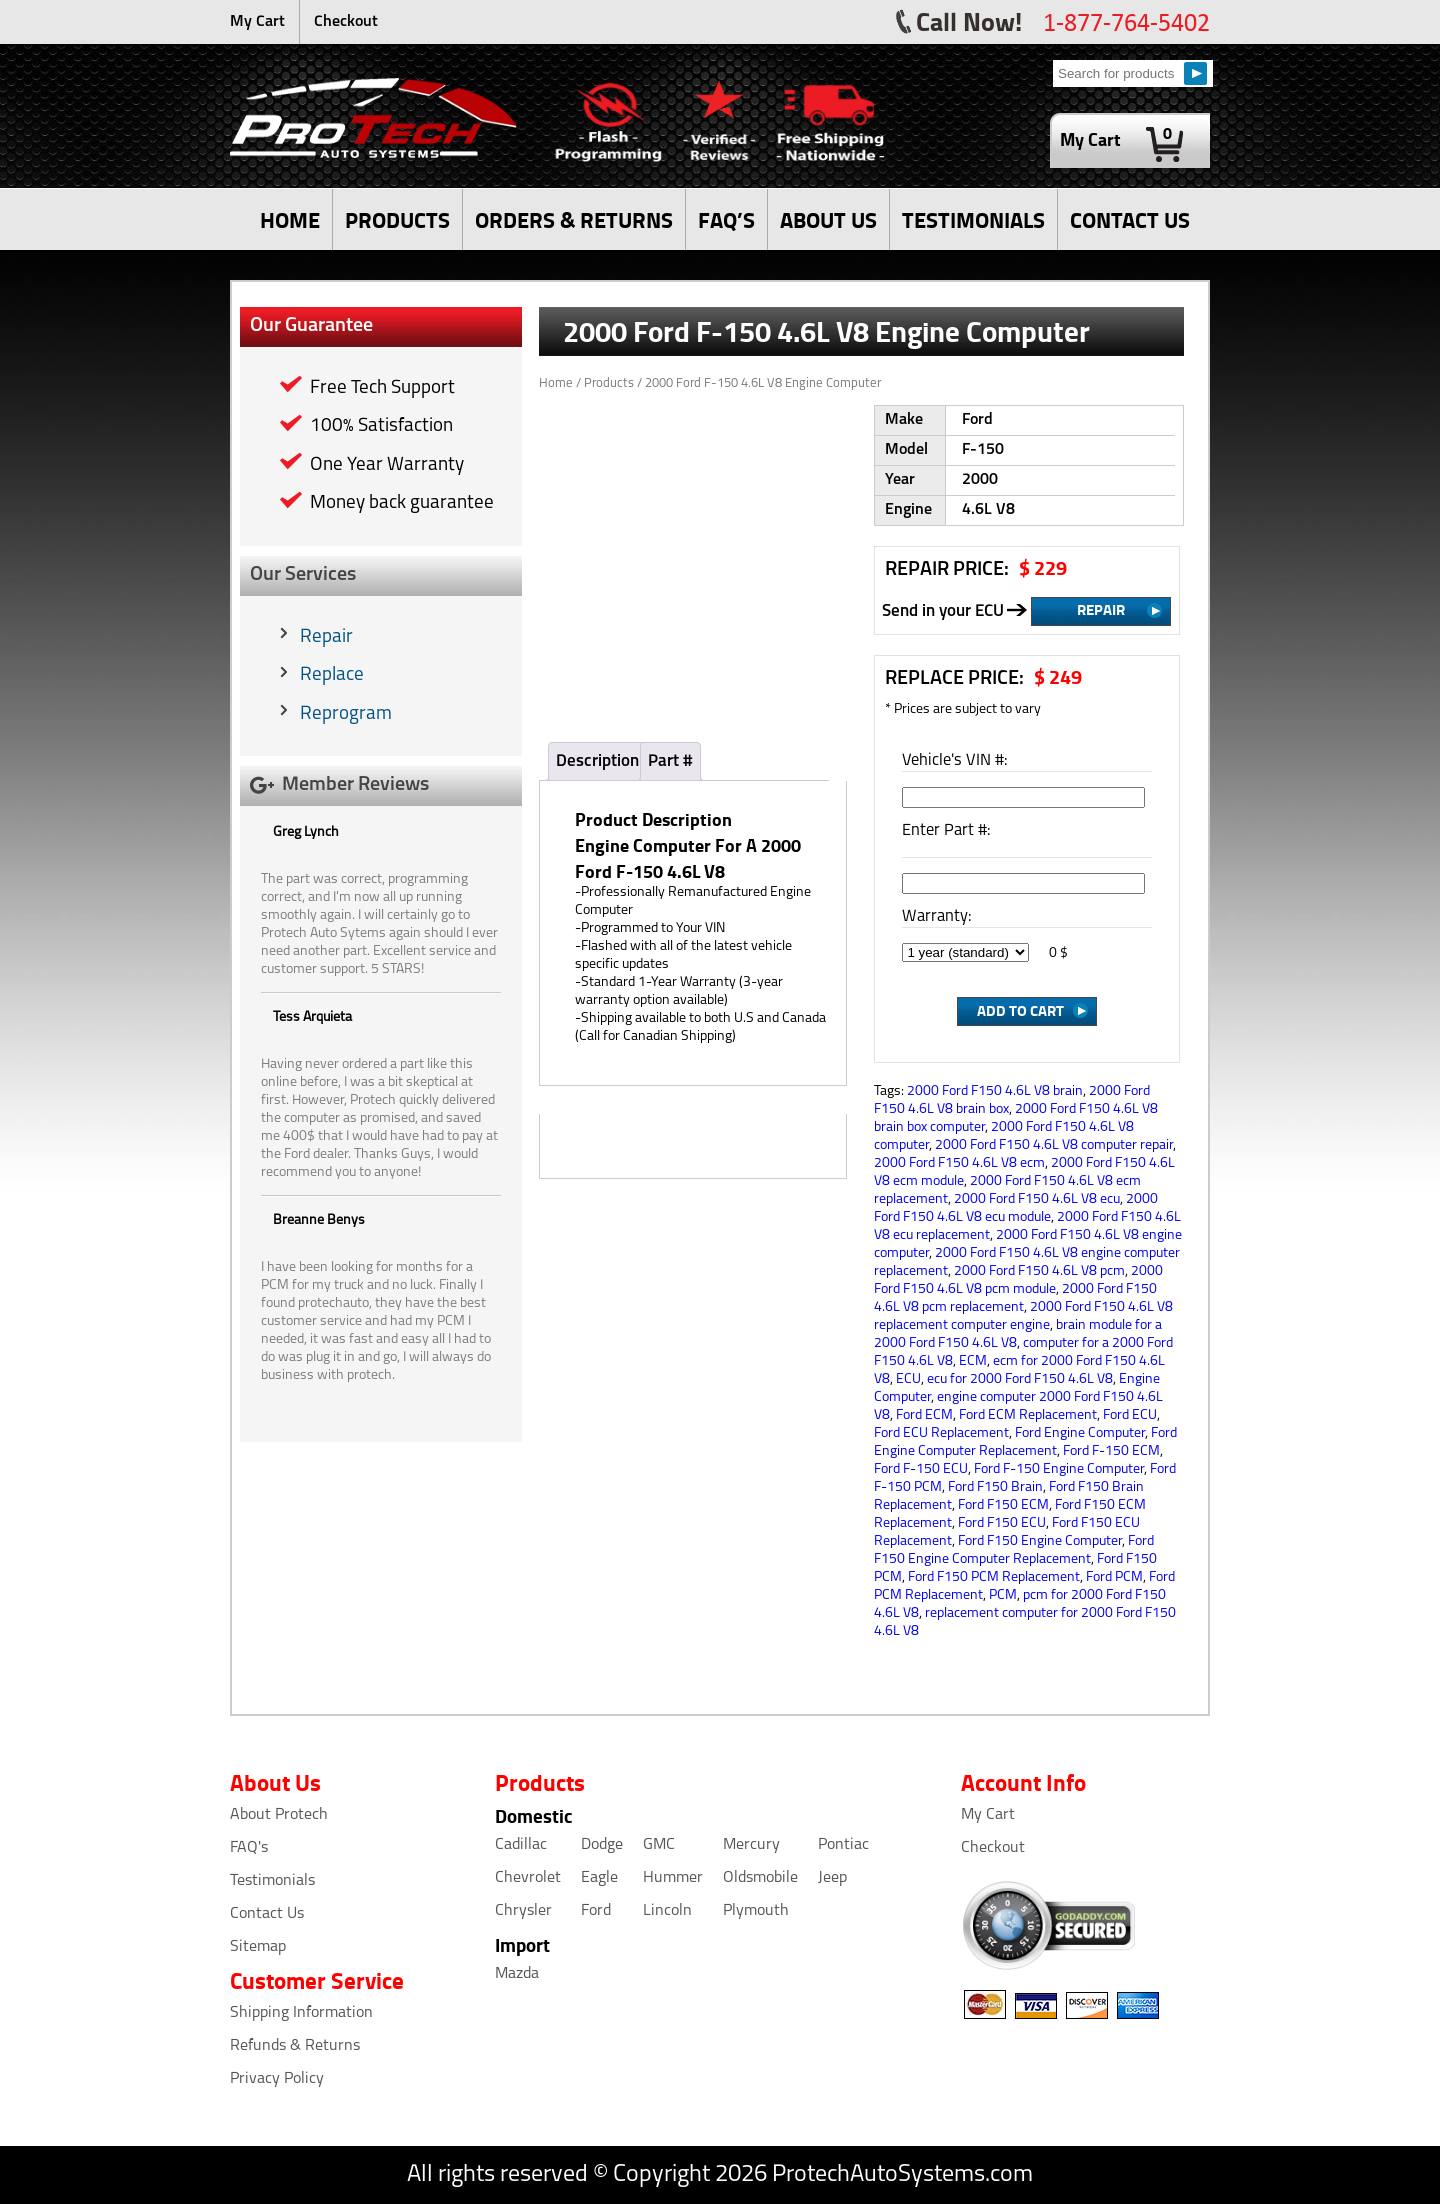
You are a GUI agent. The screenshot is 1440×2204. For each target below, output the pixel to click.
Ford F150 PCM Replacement (994, 1577)
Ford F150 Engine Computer (1040, 1541)
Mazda (517, 1974)
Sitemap (258, 1947)
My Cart (257, 22)
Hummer (673, 1878)
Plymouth (756, 1911)
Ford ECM (924, 1415)
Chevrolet (528, 1878)
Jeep (832, 1878)
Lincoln (667, 1911)
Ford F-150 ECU (921, 1469)
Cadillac (521, 1845)
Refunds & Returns (295, 2046)
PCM (1003, 1595)
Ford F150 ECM (1003, 1505)
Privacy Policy (277, 2079)
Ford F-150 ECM (1111, 1451)
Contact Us (267, 1914)
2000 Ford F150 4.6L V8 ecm (959, 1163)
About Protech (279, 1815)
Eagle (599, 1878)
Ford (596, 1911)
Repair (326, 637)
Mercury (751, 1845)
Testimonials (272, 1881)
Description (597, 761)
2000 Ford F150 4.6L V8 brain (995, 1091)
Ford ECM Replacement (1028, 1415)
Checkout (346, 22)
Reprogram (346, 714)
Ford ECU (1130, 1415)
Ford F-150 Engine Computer (1059, 1469)
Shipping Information (301, 2013)
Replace (332, 675)
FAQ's (249, 1848)
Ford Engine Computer (1080, 1433)
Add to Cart (1020, 1010)
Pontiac (843, 1845)
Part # (670, 761)
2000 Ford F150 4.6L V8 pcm (1039, 1271)
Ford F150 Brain (995, 1487)
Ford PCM (1114, 1577)
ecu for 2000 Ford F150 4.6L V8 (1020, 1379)
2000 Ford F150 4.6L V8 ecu (1037, 1199)
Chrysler (523, 1911)
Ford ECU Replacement (941, 1433)
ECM (973, 1361)
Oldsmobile (760, 1878)
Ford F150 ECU (1002, 1523)
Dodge (602, 1845)
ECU (908, 1379)
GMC (659, 1845)
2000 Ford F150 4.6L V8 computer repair (1054, 1145)
